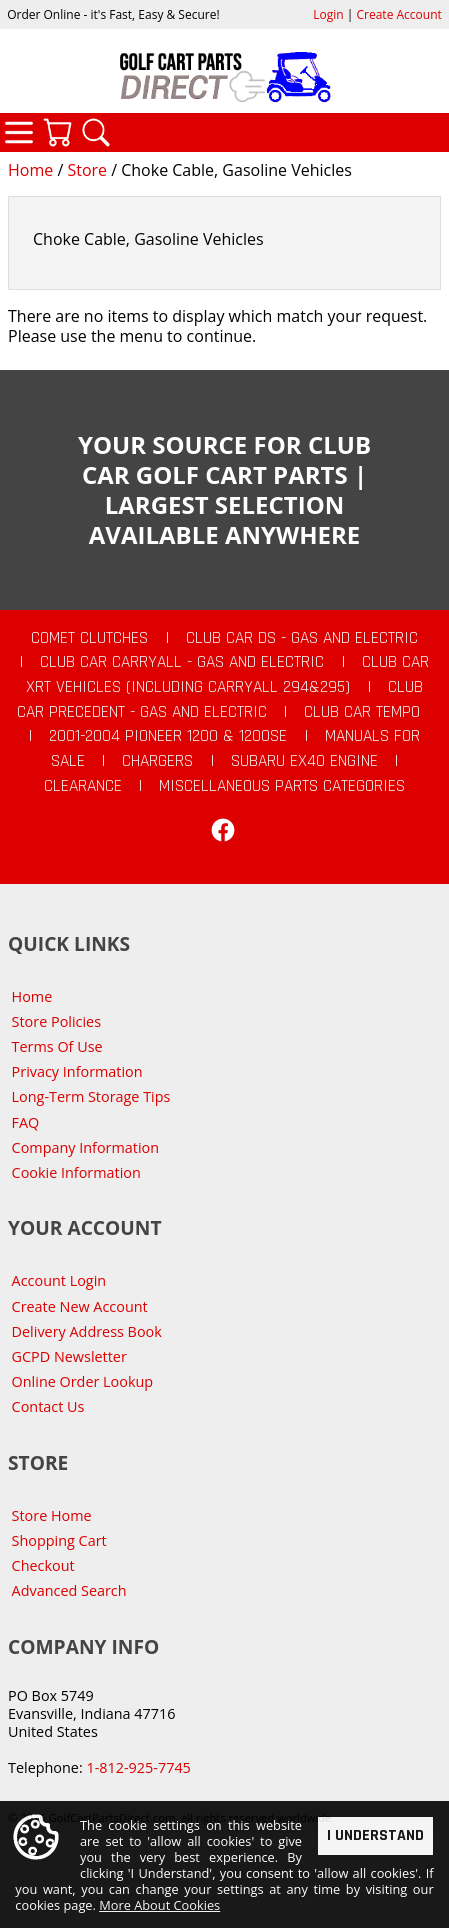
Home (30, 170)
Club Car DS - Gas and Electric (302, 638)
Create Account (399, 14)
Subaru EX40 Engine (304, 761)
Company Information (85, 1147)
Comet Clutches (89, 638)
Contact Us (48, 1406)
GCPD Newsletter (69, 1356)
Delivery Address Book (87, 1331)
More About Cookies (159, 1905)
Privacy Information (77, 1071)
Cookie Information (76, 1172)
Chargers (157, 761)
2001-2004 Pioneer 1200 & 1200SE (168, 736)
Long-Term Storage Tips (91, 1096)
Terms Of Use (57, 1046)
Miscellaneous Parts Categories (282, 786)
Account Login (59, 1280)
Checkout (43, 1565)
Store (87, 170)
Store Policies (56, 1021)
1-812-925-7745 (138, 1767)
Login (328, 14)
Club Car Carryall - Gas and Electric (182, 662)
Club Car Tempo (362, 712)
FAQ (26, 1122)
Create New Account (80, 1306)
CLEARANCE (83, 786)
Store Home (52, 1515)
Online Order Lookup (83, 1381)
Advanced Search (69, 1590)
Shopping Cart (59, 1540)
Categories (19, 132)
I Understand (375, 1835)
